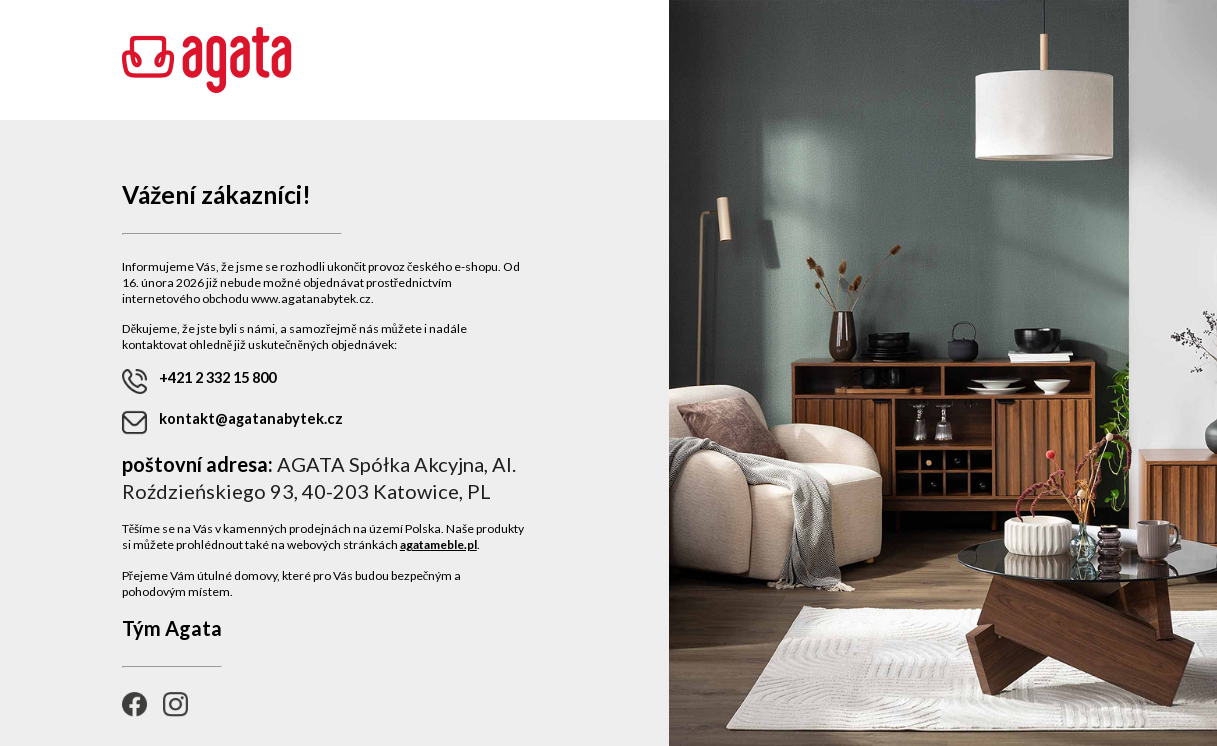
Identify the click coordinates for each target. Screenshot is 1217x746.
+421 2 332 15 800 (199, 381)
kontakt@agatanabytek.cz (232, 422)
